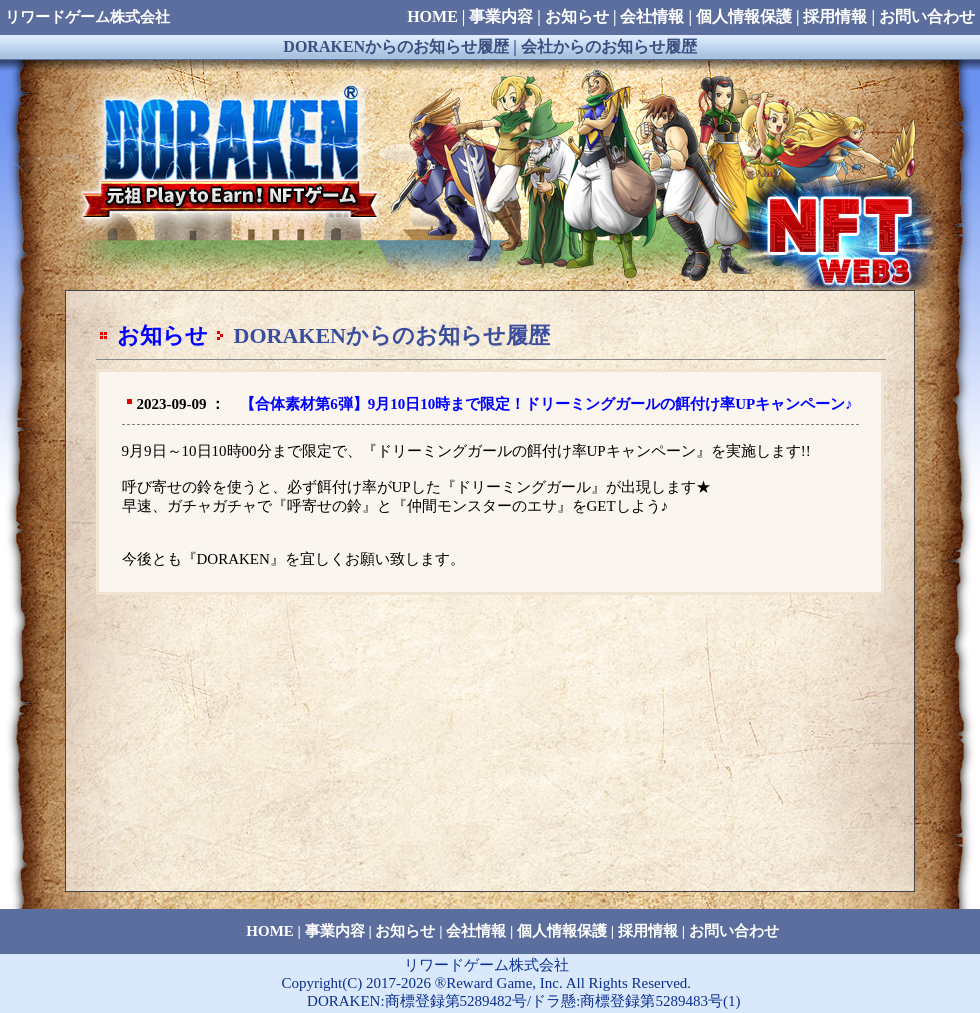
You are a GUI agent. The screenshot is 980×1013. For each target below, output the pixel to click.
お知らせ (162, 335)
